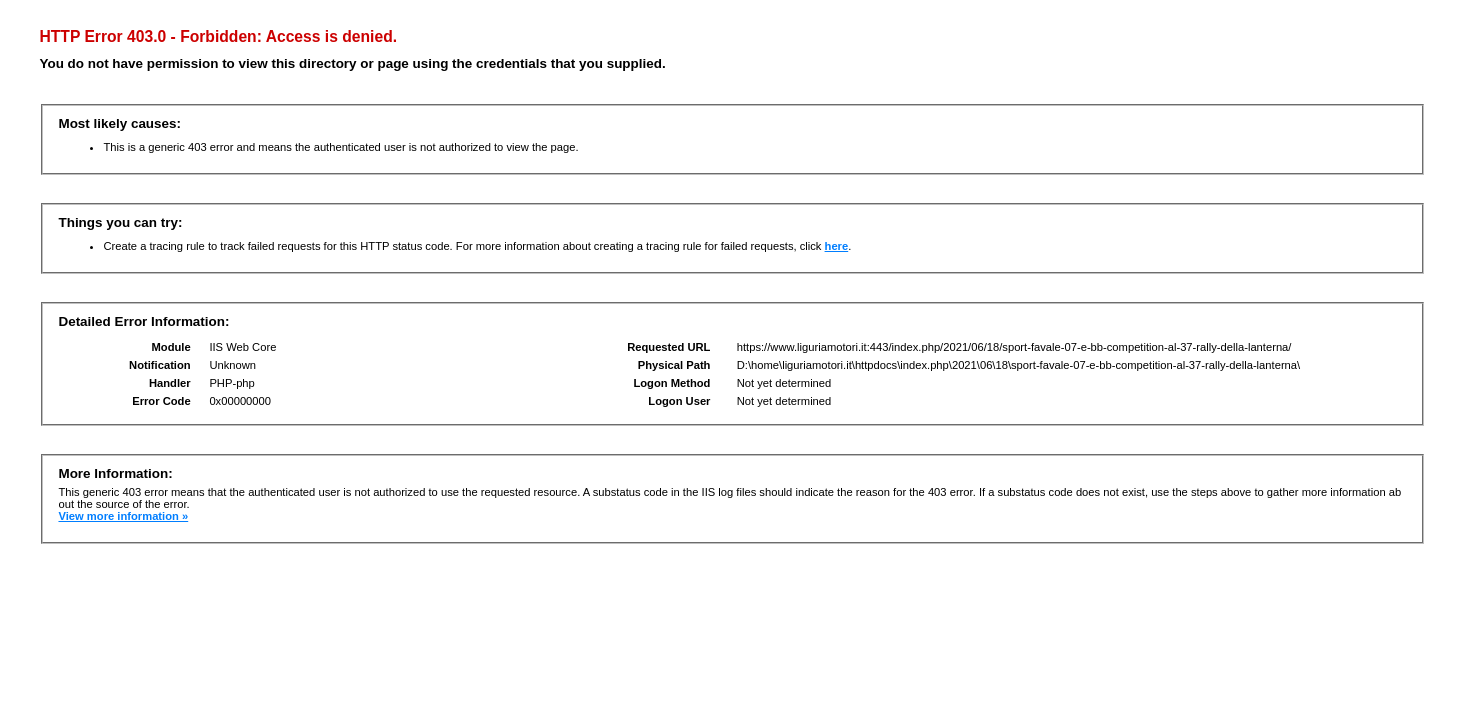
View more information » (123, 516)
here (837, 246)
